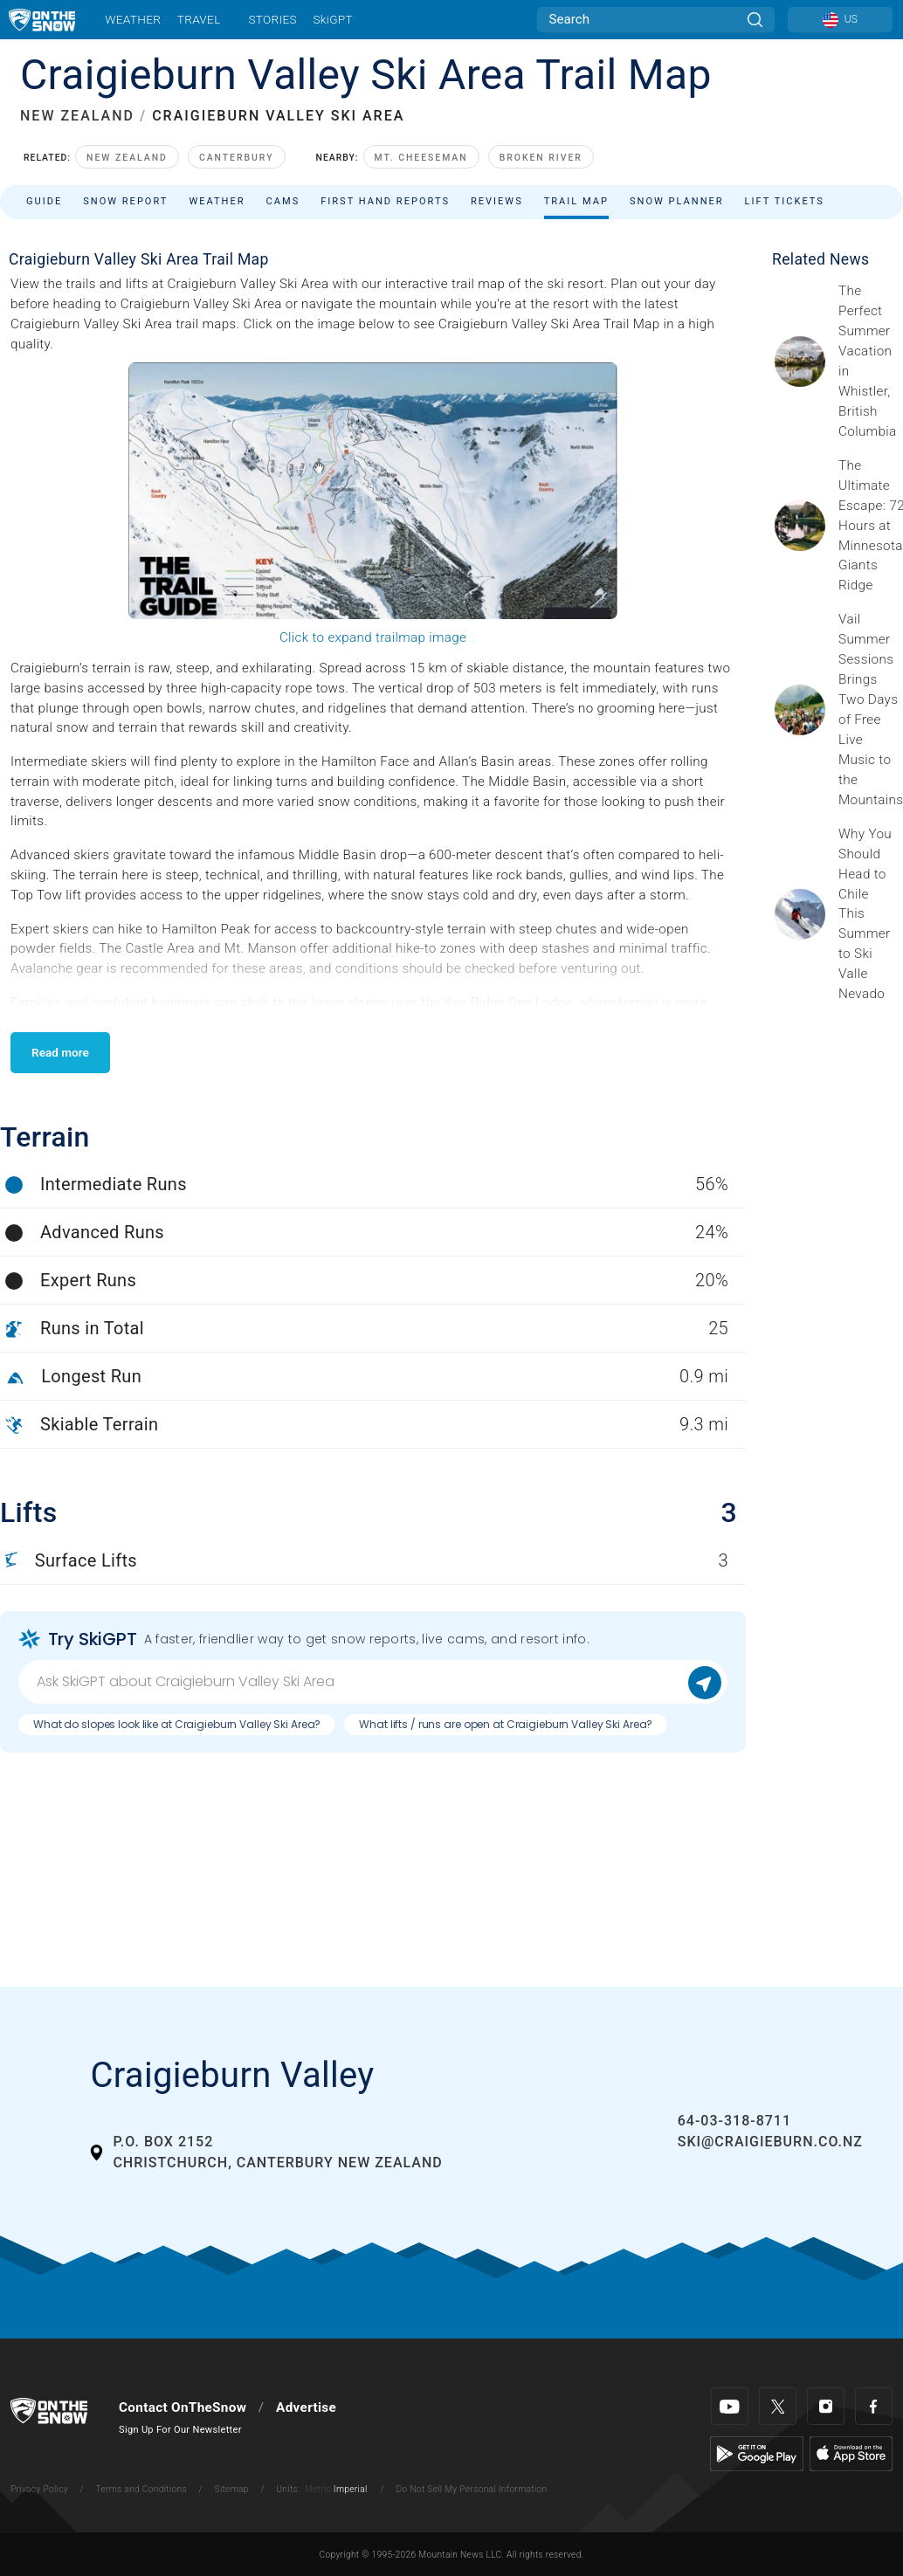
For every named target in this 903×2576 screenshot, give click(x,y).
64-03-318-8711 (734, 2120)
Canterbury (236, 157)
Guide (44, 201)
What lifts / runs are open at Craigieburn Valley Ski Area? (505, 1724)
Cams (283, 201)
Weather (133, 19)
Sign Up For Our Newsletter (180, 2429)
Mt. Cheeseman (421, 157)
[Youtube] (729, 2406)
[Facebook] (874, 2406)
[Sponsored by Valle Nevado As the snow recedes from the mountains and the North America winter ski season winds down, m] (865, 914)
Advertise (306, 2407)
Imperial (351, 2489)
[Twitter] (777, 2406)
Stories (272, 19)
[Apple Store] (851, 2453)
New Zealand (127, 157)
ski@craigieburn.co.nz (770, 2141)
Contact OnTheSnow (182, 2407)
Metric (318, 2489)
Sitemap (232, 2489)
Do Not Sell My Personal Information (471, 2489)
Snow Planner (677, 201)
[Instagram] (825, 2406)
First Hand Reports (385, 201)
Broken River (541, 157)
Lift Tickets (784, 201)
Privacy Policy (39, 2489)
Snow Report (125, 201)
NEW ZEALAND (77, 115)
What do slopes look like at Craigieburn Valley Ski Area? (177, 1724)
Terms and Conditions (140, 2489)
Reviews (497, 201)
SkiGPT (332, 19)
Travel (199, 19)
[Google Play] (756, 2453)
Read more (60, 1052)
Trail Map (576, 201)
